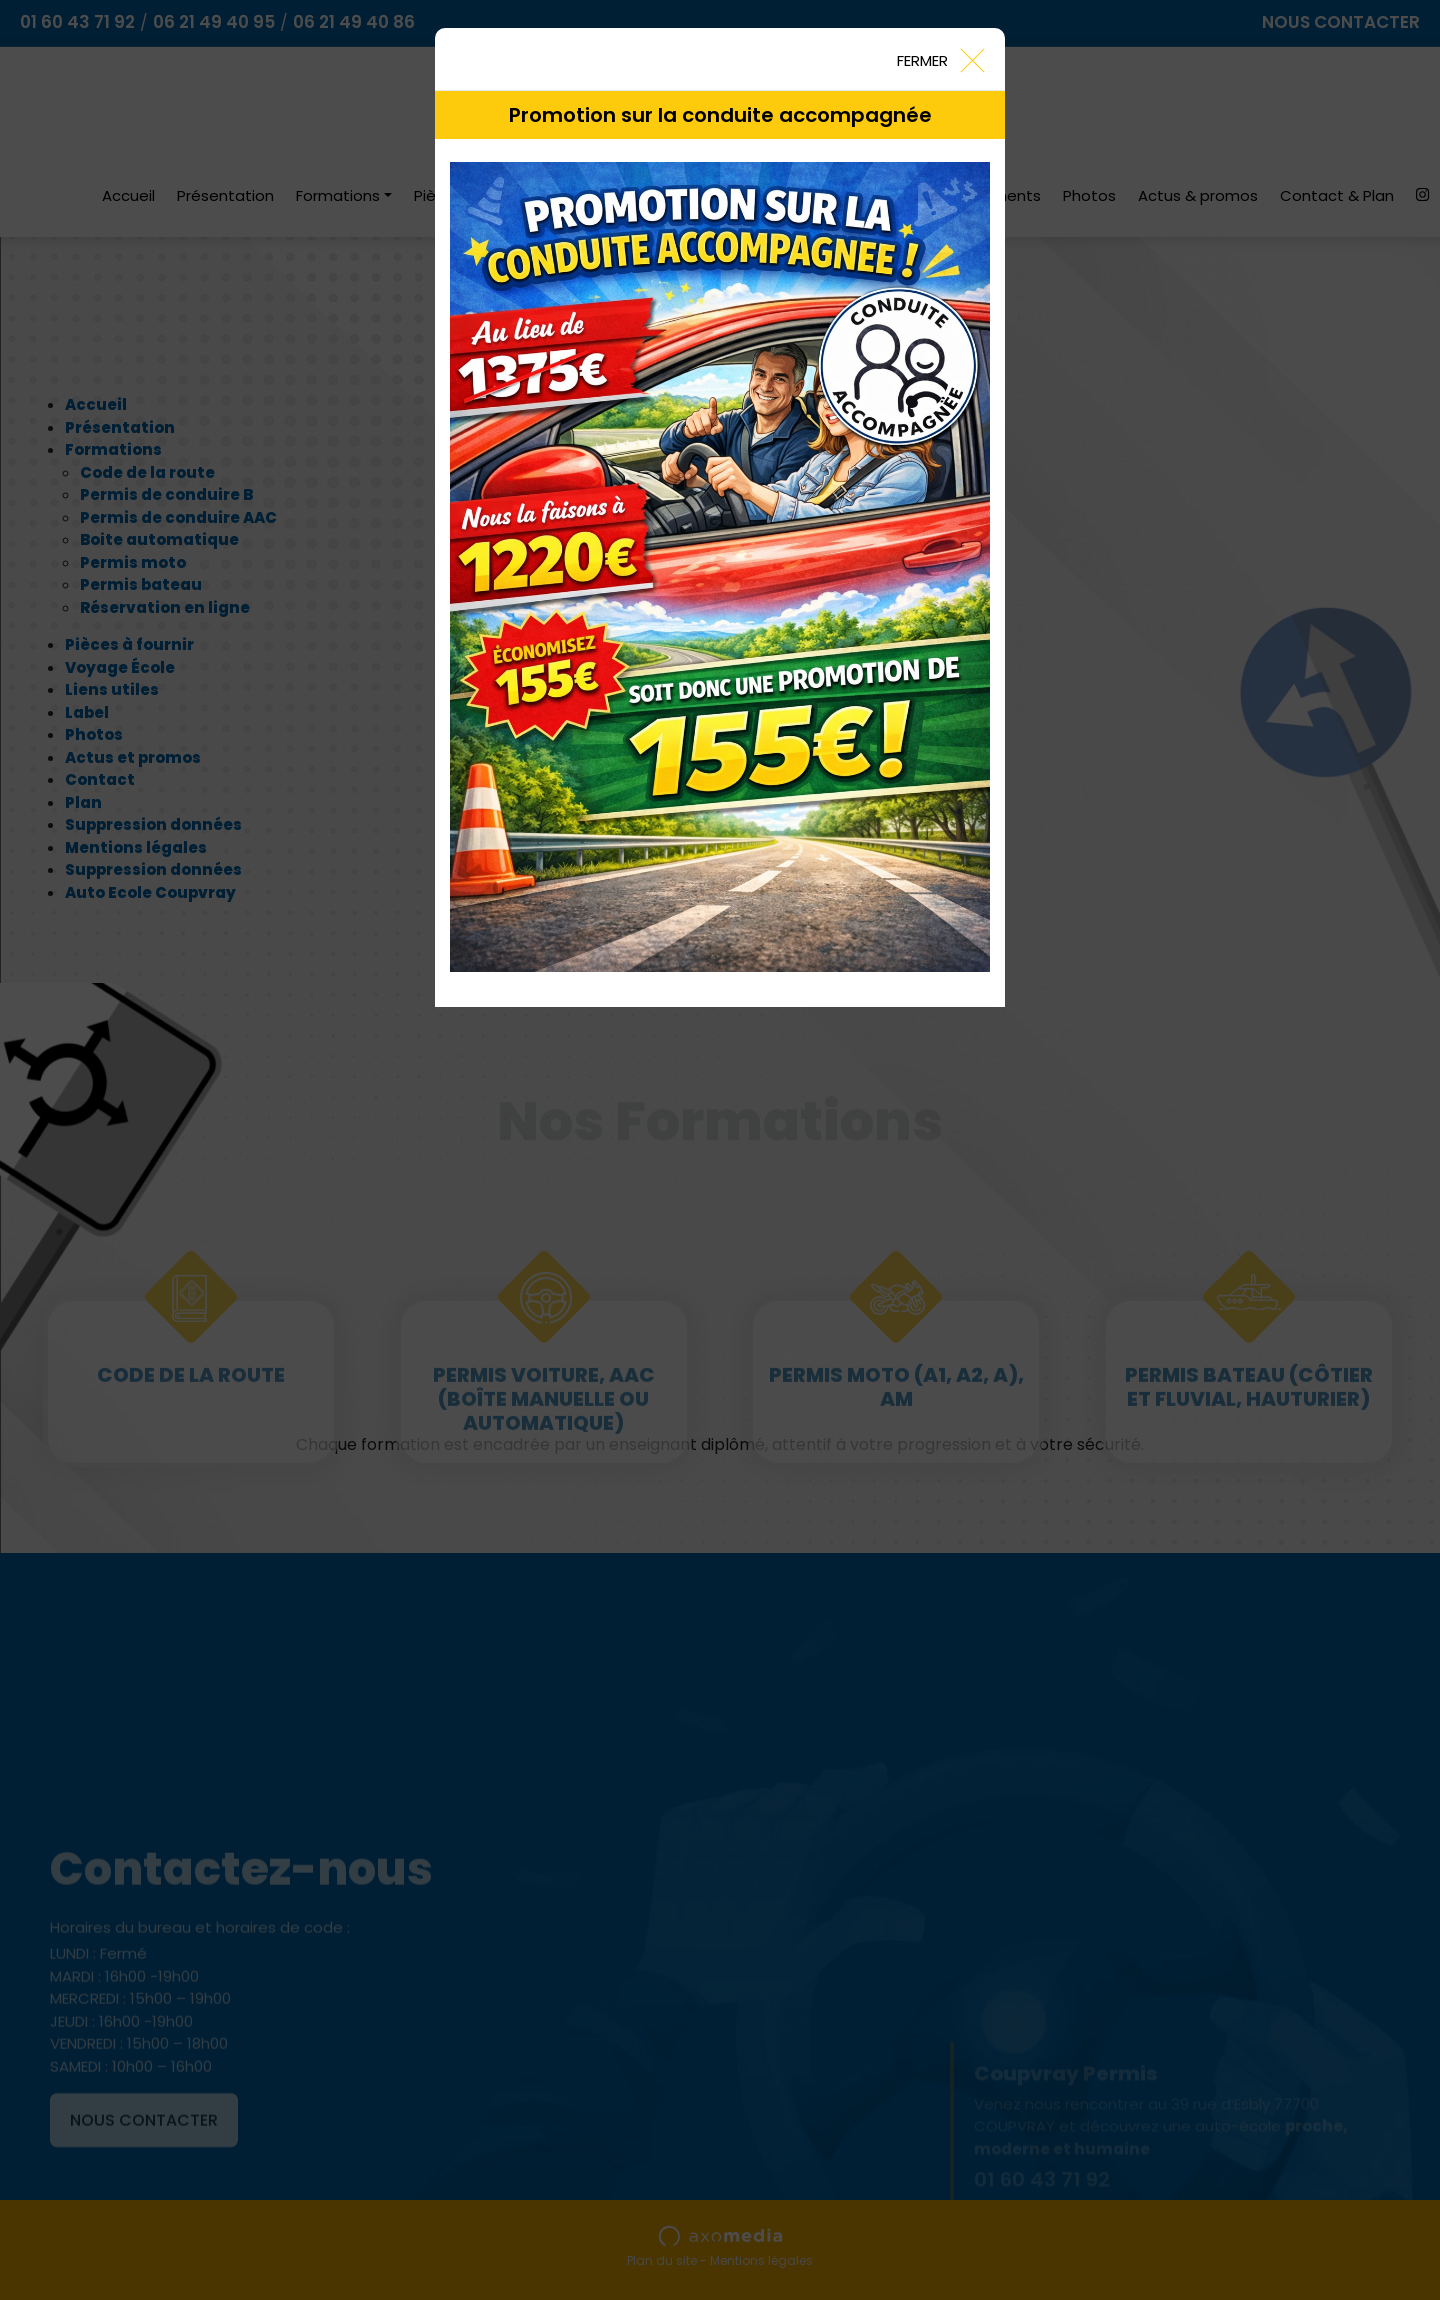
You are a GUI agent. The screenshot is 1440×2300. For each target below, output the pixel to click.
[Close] (940, 59)
